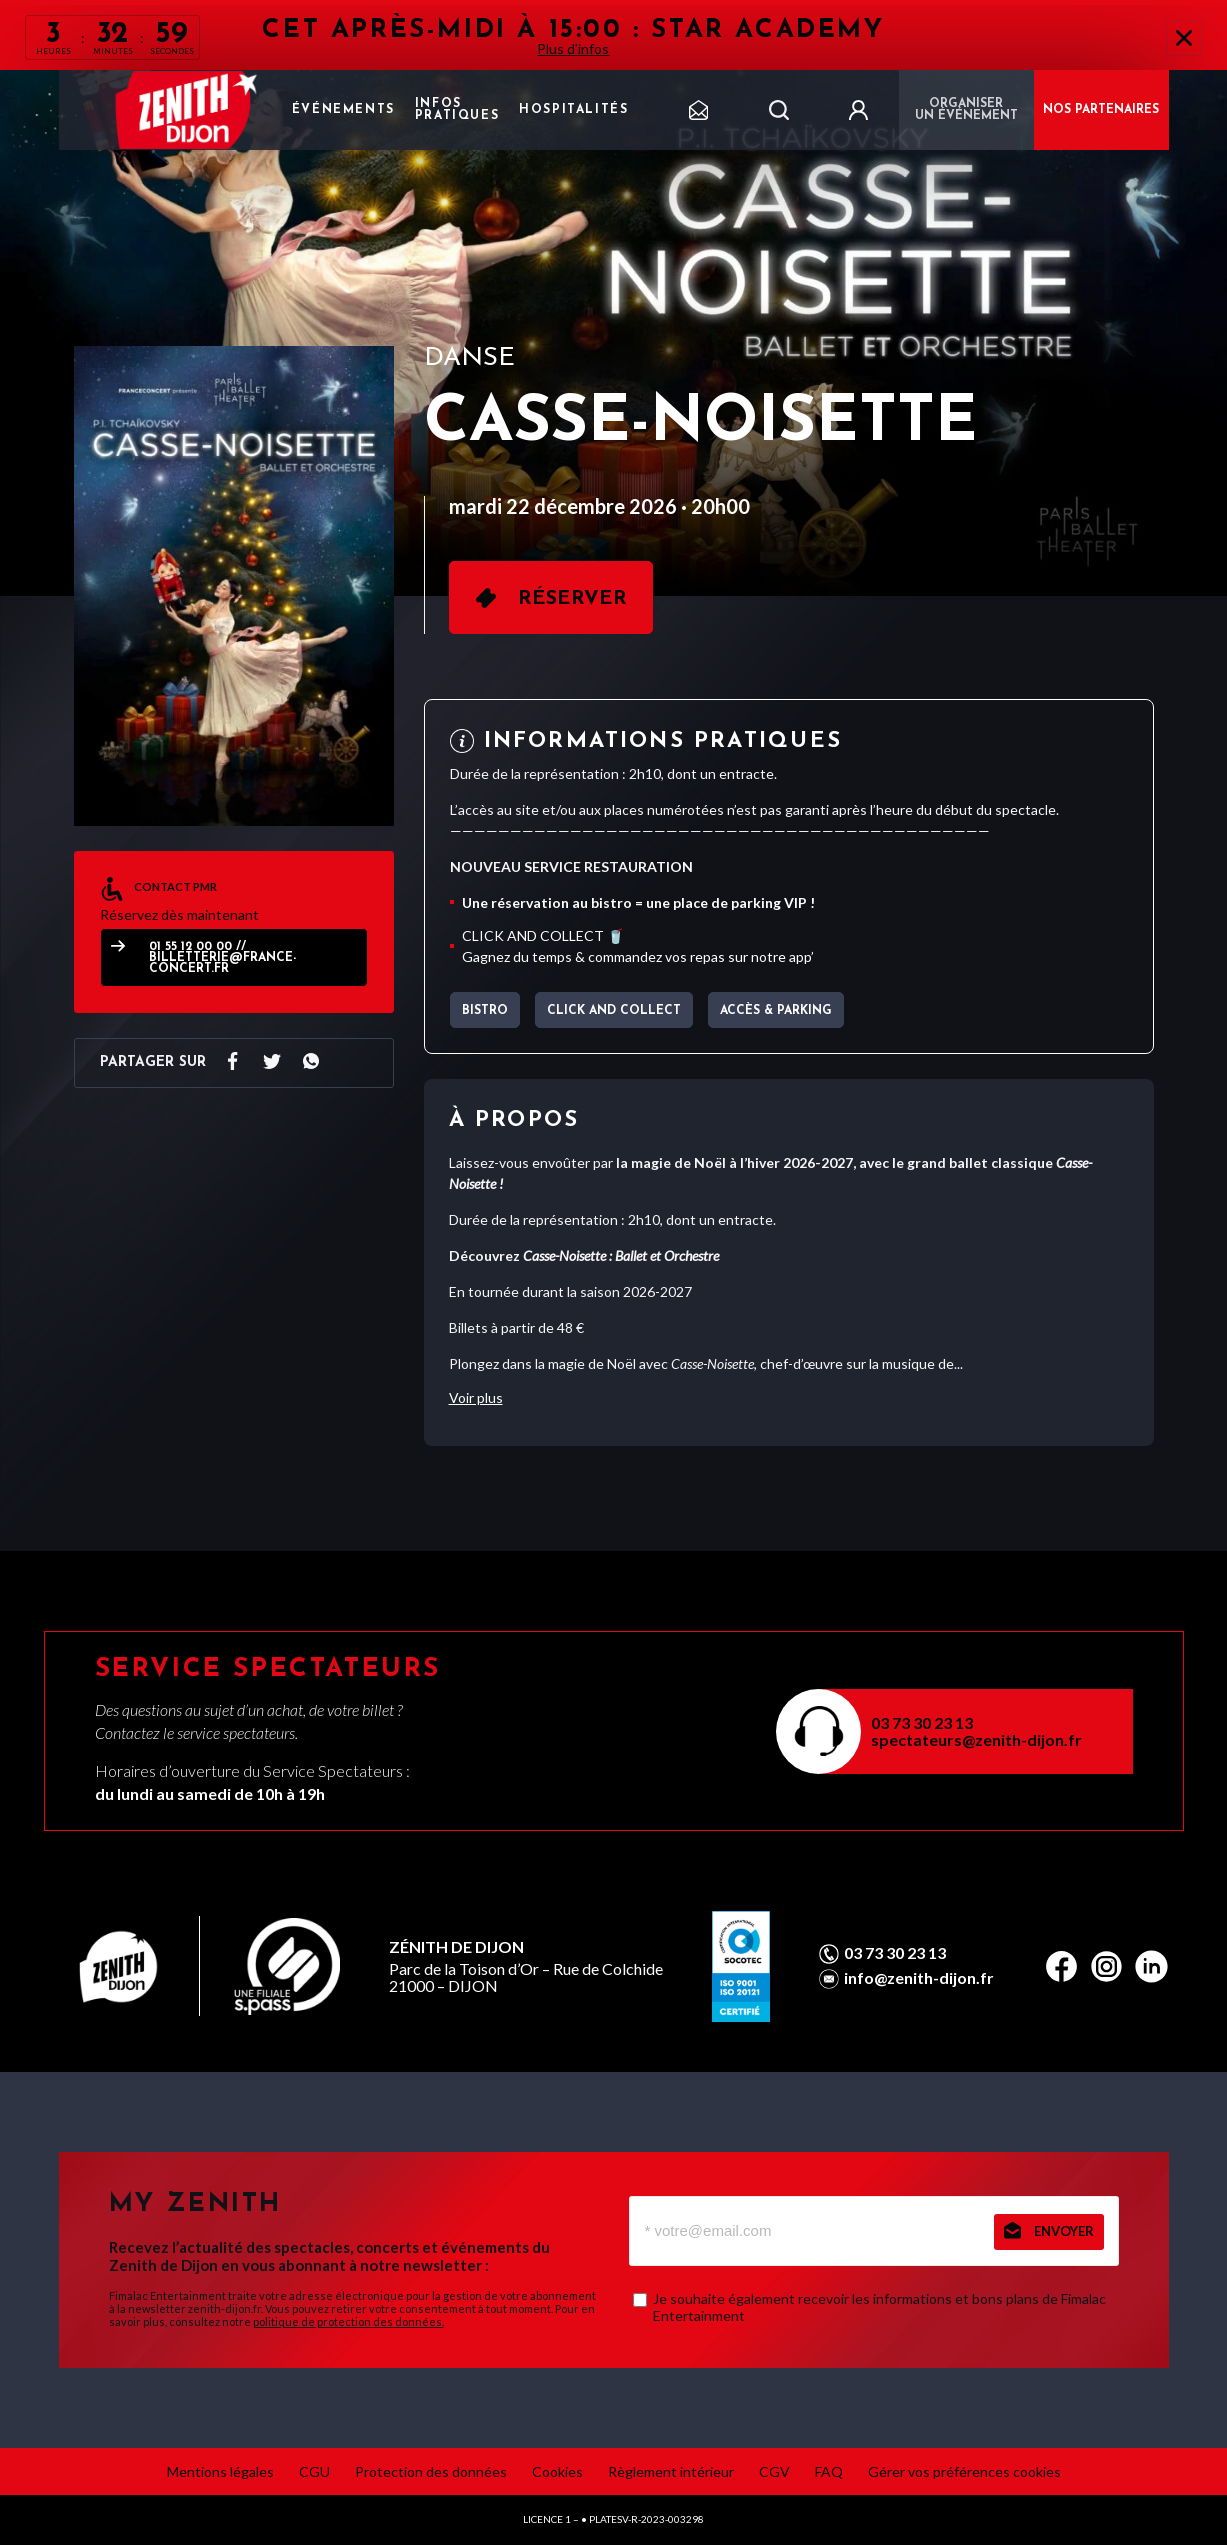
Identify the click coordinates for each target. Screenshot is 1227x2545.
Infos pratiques (457, 110)
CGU (314, 2471)
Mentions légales (220, 2471)
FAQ (829, 2471)
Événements (343, 110)
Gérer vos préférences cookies (964, 2471)
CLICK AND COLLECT (614, 1011)
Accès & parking (776, 1011)
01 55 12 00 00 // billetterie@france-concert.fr (222, 958)
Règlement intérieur (671, 2471)
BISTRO (485, 1011)
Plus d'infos (573, 48)
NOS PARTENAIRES (1101, 110)
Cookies (557, 2471)
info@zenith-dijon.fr (919, 1978)
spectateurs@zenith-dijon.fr (976, 1739)
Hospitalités (573, 110)
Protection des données (431, 2471)
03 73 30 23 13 (922, 1722)
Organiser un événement (966, 110)
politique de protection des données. (348, 2321)
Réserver (572, 599)
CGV (774, 2471)
